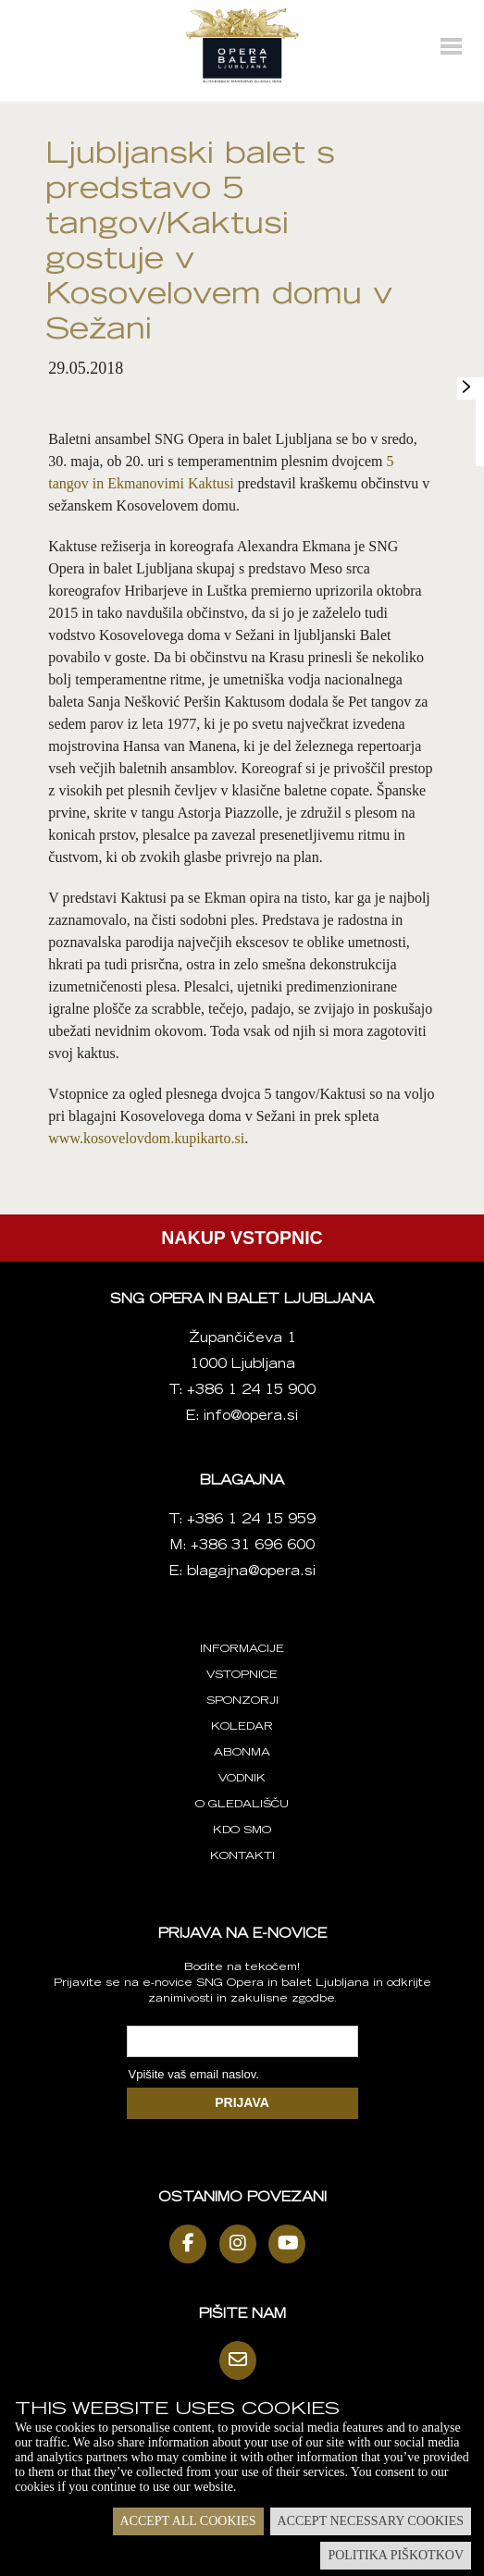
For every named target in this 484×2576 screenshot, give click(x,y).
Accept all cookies (188, 2521)
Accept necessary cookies (371, 2521)
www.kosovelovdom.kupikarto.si (146, 1138)
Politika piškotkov (396, 2555)
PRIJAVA (242, 2102)
